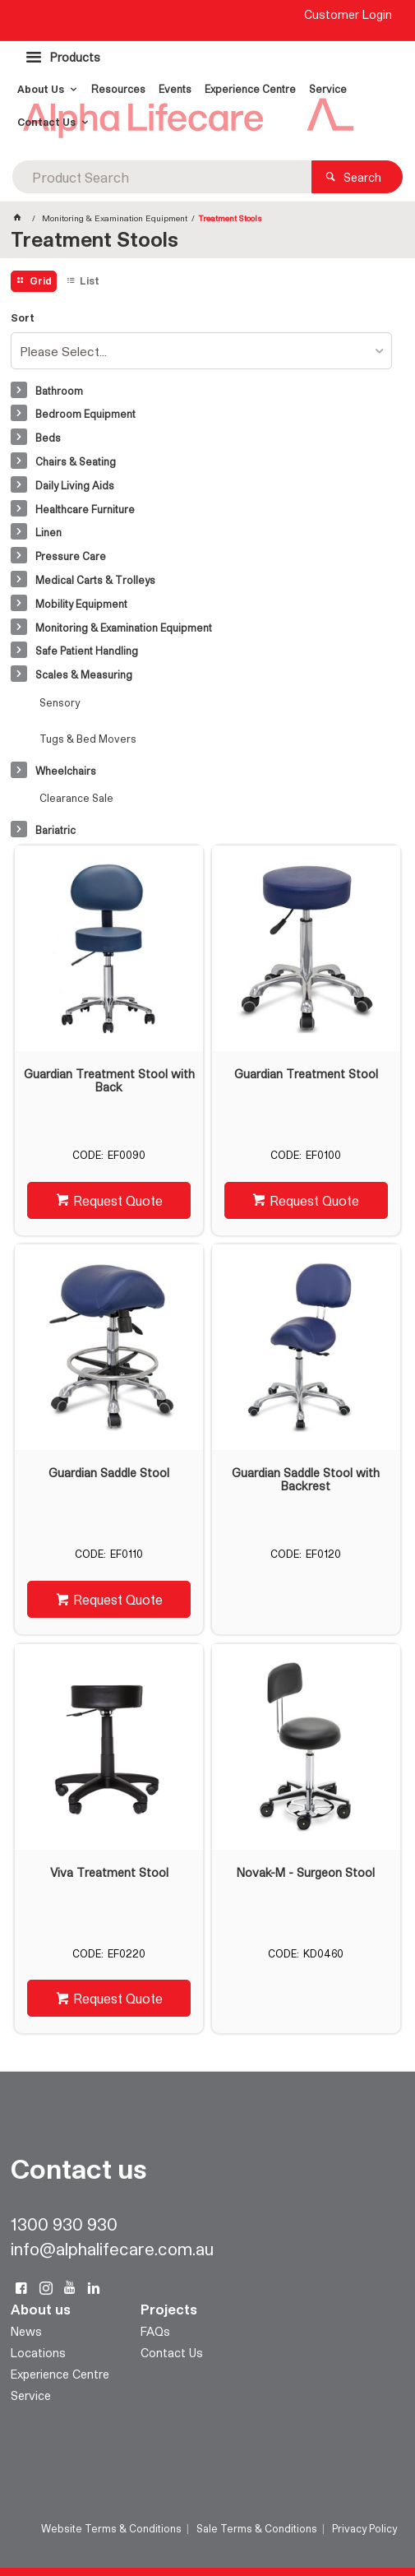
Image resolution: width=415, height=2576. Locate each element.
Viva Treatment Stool (109, 1872)
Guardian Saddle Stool (108, 1473)
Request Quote (118, 1200)
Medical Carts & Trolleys (95, 580)
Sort (23, 318)
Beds (48, 437)
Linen (48, 532)
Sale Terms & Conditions (256, 2528)
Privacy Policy (364, 2528)
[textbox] (162, 176)
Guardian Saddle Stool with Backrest (306, 1479)
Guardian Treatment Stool (306, 1074)
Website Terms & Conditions (111, 2528)
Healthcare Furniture (85, 509)
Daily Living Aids (74, 485)
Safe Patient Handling (86, 650)
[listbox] (202, 350)
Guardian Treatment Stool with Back (109, 1081)
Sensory (59, 702)
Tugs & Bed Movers (87, 738)
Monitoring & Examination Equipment (123, 627)
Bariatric (55, 830)
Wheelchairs (65, 770)
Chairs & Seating (75, 461)
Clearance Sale (76, 798)
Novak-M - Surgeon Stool (306, 1872)
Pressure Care (70, 556)
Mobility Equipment (81, 603)
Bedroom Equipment (85, 413)
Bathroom (59, 390)
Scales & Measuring (83, 674)
